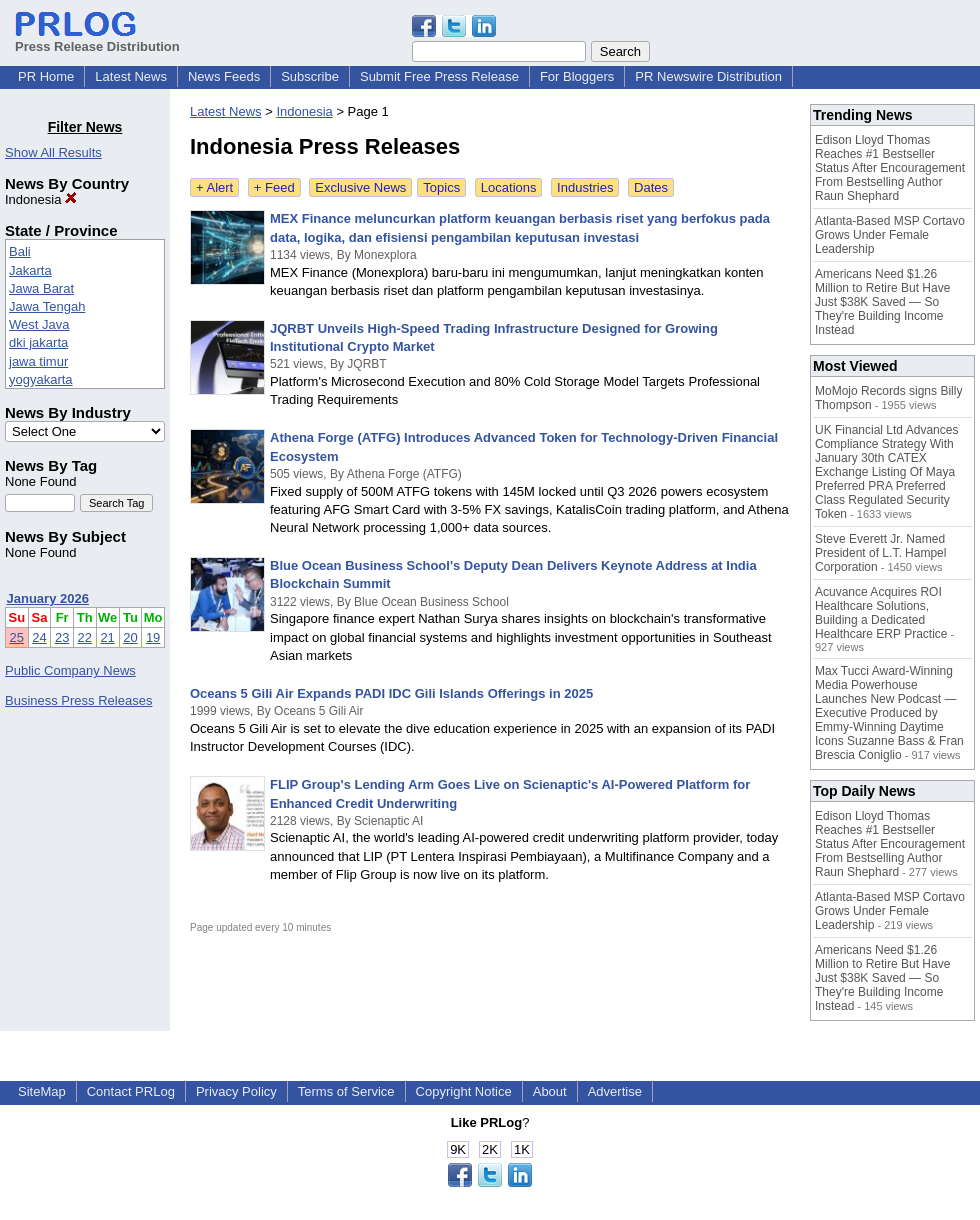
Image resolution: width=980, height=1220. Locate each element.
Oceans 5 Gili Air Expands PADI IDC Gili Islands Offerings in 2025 (391, 693)
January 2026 (48, 598)
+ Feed (274, 187)
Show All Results (53, 152)
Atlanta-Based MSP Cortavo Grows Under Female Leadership (890, 235)
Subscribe (310, 76)
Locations (509, 187)
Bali (20, 251)
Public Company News (70, 670)
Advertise (615, 1091)
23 (62, 637)
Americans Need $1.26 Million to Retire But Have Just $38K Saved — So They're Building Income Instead (882, 302)
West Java (39, 324)
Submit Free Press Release (439, 76)
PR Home (46, 76)
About (550, 1091)
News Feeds (224, 76)
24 (39, 637)
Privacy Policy (236, 1091)
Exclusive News (360, 187)
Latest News (131, 76)
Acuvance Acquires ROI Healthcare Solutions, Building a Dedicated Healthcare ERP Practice (881, 613)
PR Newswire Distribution (708, 76)
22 (85, 637)
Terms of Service (346, 1091)
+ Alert (214, 187)
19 (153, 637)
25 (17, 637)
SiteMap (42, 1091)
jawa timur (38, 361)
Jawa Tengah (47, 306)
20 (130, 637)
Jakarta (30, 270)
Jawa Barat (41, 288)
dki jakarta (38, 342)
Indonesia (41, 199)
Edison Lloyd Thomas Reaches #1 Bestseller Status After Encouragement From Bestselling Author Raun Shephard (890, 168)
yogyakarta (41, 379)
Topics (441, 187)
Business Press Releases (78, 700)
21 (107, 637)
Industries (585, 187)
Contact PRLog (131, 1091)
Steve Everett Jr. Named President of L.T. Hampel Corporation (880, 553)
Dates (651, 187)
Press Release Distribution (97, 39)
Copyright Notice (464, 1091)
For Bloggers (577, 76)
